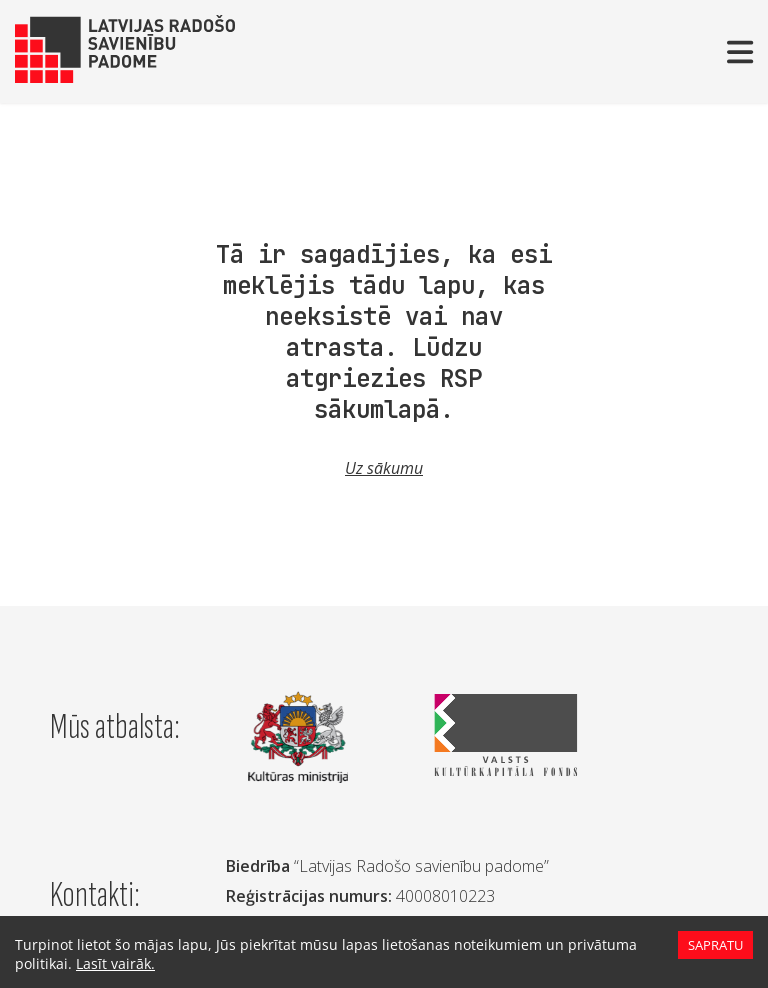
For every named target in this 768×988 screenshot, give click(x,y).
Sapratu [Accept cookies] (715, 945)
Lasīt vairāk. (109, 963)
